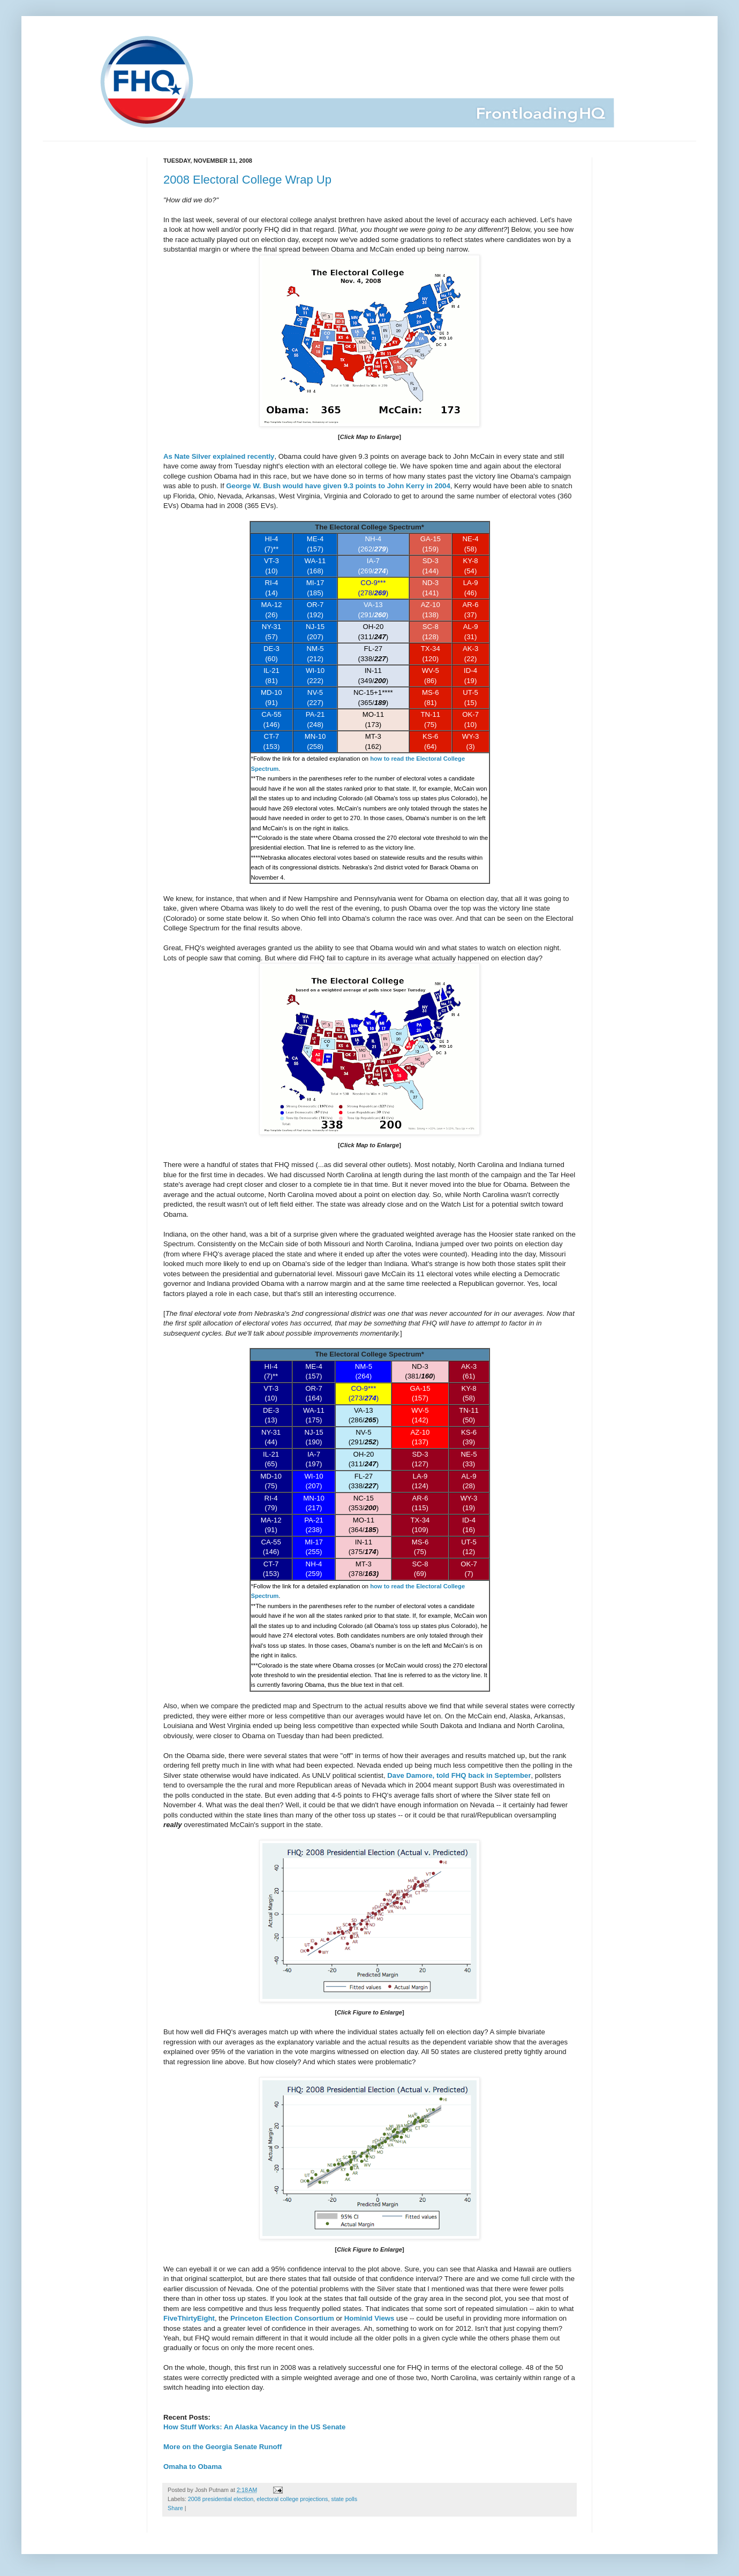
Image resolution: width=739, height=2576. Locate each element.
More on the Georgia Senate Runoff (222, 2447)
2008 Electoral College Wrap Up (247, 179)
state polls (344, 2499)
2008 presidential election (220, 2499)
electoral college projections (292, 2499)
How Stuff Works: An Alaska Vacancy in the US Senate (254, 2427)
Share (175, 2508)
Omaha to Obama (192, 2467)
